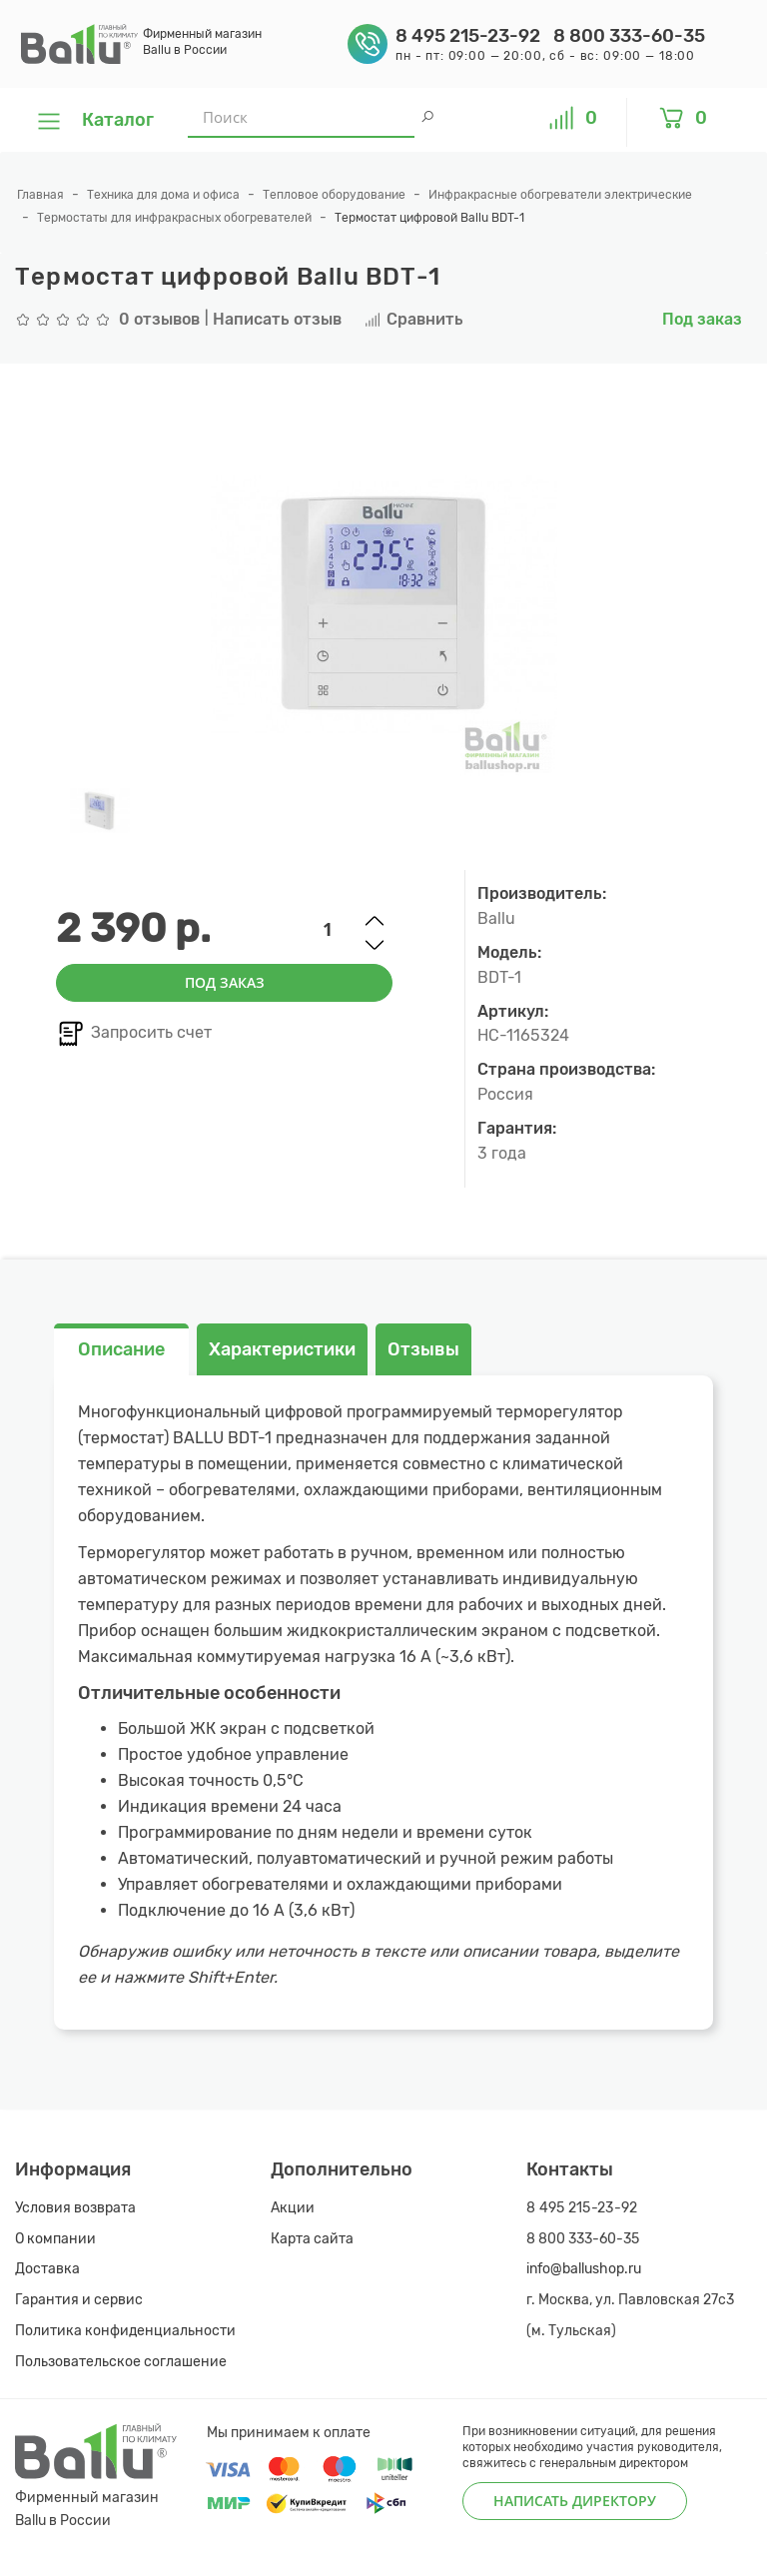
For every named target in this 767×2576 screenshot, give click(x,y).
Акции (293, 2207)
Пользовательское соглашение (121, 2361)
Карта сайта (312, 2238)
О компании (55, 2238)
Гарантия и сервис (79, 2299)
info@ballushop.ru (583, 2268)
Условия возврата (75, 2207)
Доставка (47, 2268)
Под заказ (225, 982)
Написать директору (574, 2500)
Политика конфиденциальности (125, 2330)
